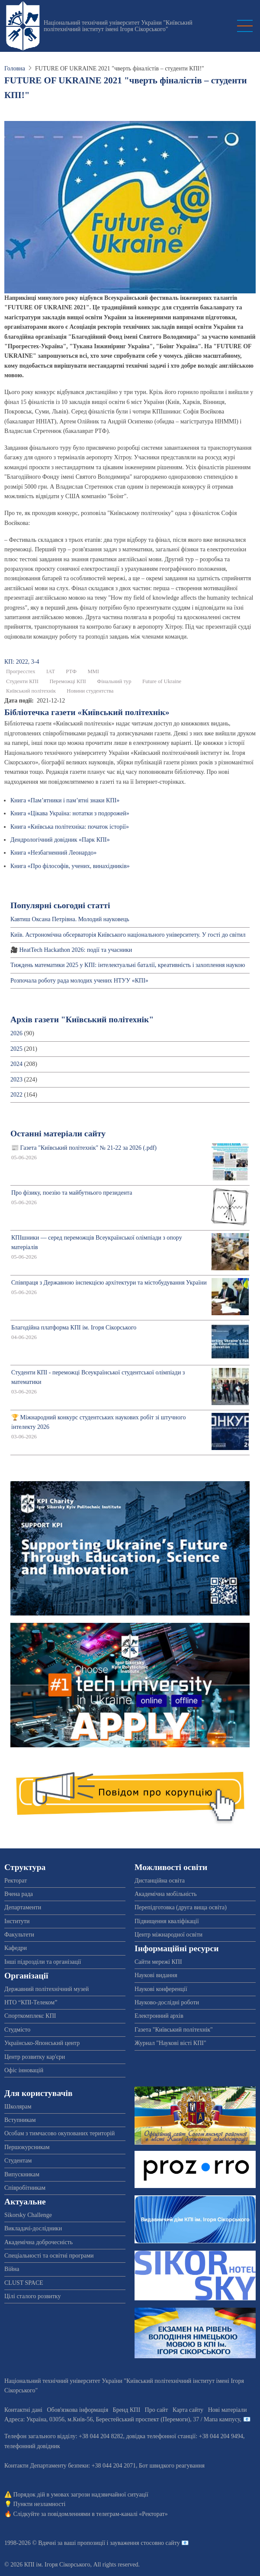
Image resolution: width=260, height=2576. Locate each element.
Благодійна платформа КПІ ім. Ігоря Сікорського (73, 1327)
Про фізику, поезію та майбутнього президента (71, 1192)
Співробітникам (24, 2188)
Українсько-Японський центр (42, 2043)
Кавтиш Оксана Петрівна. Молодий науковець (69, 919)
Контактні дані (23, 2410)
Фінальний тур (114, 681)
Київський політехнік (31, 691)
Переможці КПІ (67, 681)
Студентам (18, 2160)
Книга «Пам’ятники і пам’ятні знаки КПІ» (64, 800)
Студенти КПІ (22, 681)
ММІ (93, 671)
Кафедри (15, 1948)
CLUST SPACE (23, 2283)
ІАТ (50, 671)
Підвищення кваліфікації (167, 1921)
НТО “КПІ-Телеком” (30, 2002)
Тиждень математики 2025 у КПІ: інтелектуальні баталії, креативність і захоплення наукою (127, 965)
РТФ (71, 671)
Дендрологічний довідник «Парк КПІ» (60, 839)
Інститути (17, 1921)
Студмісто (17, 2029)
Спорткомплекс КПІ (30, 2016)
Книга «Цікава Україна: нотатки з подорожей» (69, 813)
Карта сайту (188, 2410)
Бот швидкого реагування (172, 2465)
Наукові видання (156, 1975)
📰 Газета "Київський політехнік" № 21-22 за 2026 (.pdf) (84, 1148)
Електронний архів (159, 2016)
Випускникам (21, 2174)
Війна (11, 2269)
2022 (16, 1094)
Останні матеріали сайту (58, 1133)
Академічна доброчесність (38, 2242)
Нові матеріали (227, 2410)
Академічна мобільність (166, 1894)
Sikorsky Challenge (28, 2215)
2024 (16, 1064)
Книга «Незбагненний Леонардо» (53, 852)
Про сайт (156, 2410)
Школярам (18, 2106)
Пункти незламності (39, 2504)
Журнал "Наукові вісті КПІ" (170, 2043)
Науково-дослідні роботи (167, 2002)
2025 (16, 1049)
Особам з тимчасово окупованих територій (59, 2133)
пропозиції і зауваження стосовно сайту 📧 (133, 2543)
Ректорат (15, 1880)
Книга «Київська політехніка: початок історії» (69, 827)
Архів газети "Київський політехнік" (82, 1019)
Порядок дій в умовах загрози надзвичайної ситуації (80, 2494)
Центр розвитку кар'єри (34, 2057)
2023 (16, 1079)
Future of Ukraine (161, 681)
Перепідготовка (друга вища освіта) (181, 1907)
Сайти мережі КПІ (158, 1962)
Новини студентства (90, 691)
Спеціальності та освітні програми (49, 2255)
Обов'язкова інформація (77, 2410)
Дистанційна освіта (160, 1880)
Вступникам (20, 2120)
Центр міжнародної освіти (168, 1934)
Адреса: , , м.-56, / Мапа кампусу (122, 2419)
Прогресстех (20, 671)
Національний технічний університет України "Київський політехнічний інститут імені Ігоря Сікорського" (118, 25)
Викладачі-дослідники (33, 2228)
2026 (16, 1033)
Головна (14, 68)
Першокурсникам (27, 2147)
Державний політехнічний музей (46, 1989)
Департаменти (22, 1907)
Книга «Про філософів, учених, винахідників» (70, 866)
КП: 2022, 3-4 (21, 661)
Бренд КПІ (126, 2410)
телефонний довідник (32, 2446)
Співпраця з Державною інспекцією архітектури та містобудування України (109, 1282)
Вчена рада (18, 1894)
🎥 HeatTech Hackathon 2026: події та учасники (71, 950)
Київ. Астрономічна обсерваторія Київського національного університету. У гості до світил (128, 935)
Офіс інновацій (23, 2070)
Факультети (19, 1934)
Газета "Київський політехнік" (174, 2029)
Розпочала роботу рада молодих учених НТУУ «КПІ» (79, 980)
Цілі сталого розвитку (32, 2296)
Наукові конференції (161, 1989)
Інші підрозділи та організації (42, 1962)
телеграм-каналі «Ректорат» (131, 2514)
